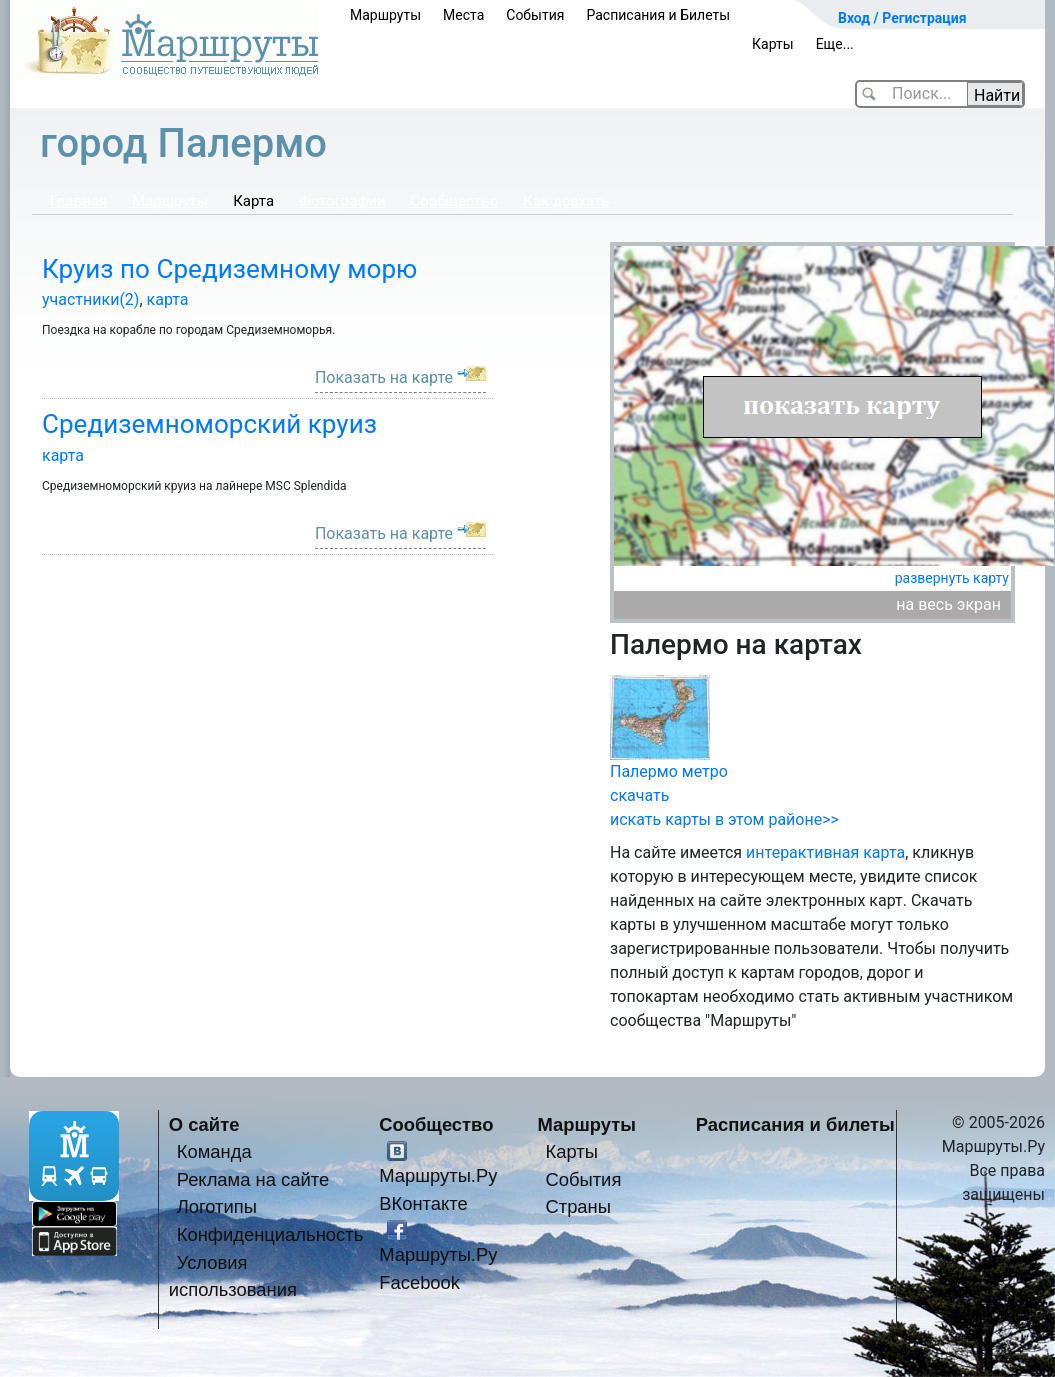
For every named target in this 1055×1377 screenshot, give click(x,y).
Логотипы (217, 1206)
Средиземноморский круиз (209, 424)
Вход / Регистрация (902, 18)
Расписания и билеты (795, 1124)
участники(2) (90, 299)
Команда (214, 1151)
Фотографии (342, 201)
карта (168, 299)
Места (463, 15)
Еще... (835, 44)
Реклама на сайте (253, 1179)
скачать (639, 795)
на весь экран (948, 604)
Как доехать (566, 201)
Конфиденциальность (270, 1234)
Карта (253, 201)
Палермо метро (669, 771)
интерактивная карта (825, 852)
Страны (578, 1206)
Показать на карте (384, 377)
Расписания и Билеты (658, 15)
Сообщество (455, 201)
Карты (773, 44)
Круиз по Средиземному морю (229, 269)
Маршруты (385, 15)
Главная (78, 201)
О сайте (204, 1124)
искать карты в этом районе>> (724, 819)
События (535, 15)
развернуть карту (952, 578)
